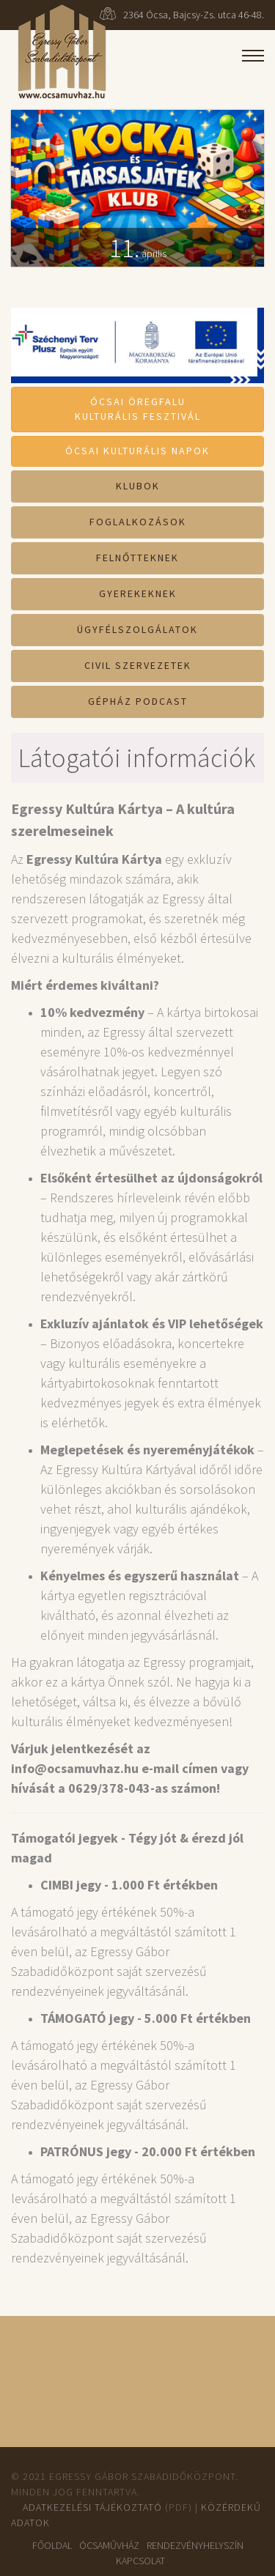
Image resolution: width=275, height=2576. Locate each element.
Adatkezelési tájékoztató (92, 2507)
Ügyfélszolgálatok (137, 629)
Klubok (138, 485)
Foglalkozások (137, 521)
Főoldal (52, 2545)
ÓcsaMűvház (109, 2545)
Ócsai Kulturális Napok (137, 450)
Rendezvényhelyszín (195, 2545)
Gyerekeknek (138, 593)
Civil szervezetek (137, 665)
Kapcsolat (140, 2560)
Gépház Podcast (138, 701)
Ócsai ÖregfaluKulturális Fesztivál (138, 409)
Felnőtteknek (137, 557)
